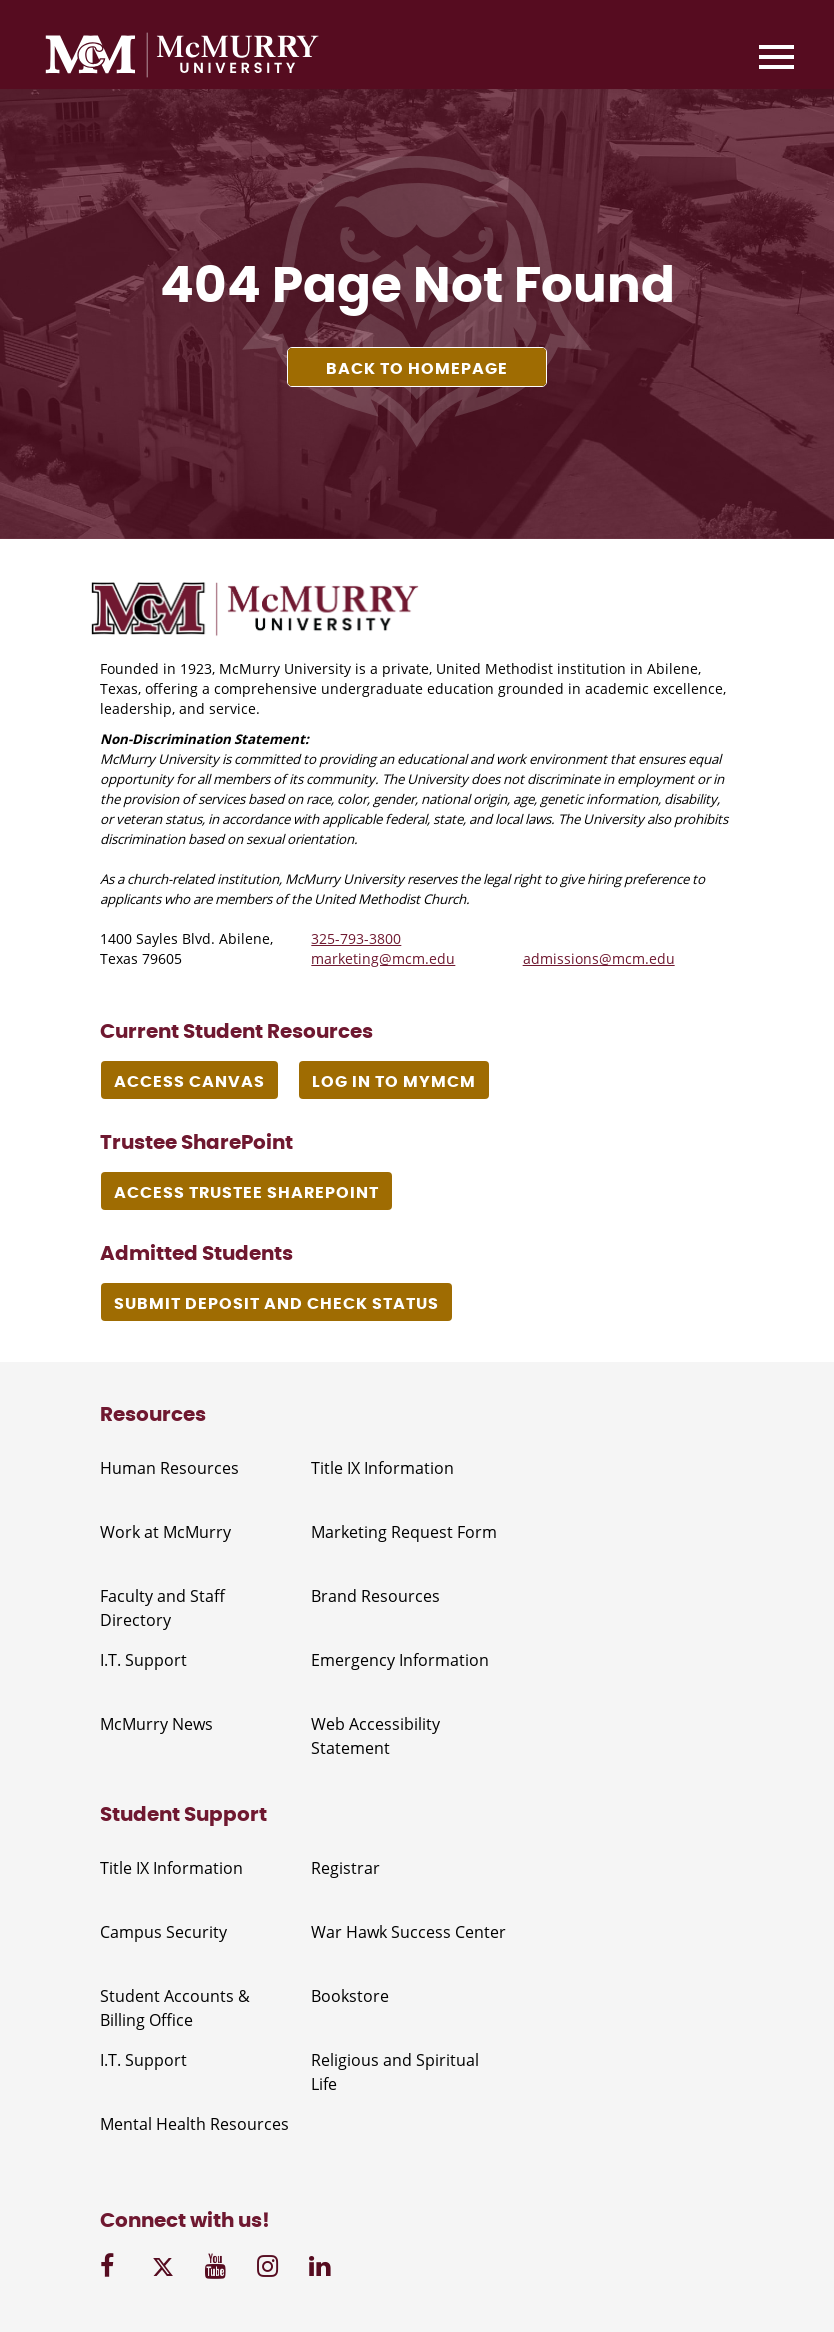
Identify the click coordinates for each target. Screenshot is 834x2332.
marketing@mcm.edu (383, 958)
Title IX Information (382, 1468)
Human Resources (169, 1468)
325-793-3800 (356, 938)
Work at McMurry (165, 1532)
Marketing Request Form (404, 1532)
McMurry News (156, 1724)
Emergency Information (400, 1660)
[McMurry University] (182, 58)
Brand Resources (375, 1596)
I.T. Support (143, 1660)
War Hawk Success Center (408, 1932)
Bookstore (350, 1996)
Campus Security (163, 1932)
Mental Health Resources (194, 2124)
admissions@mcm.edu (599, 958)
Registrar (345, 1868)
